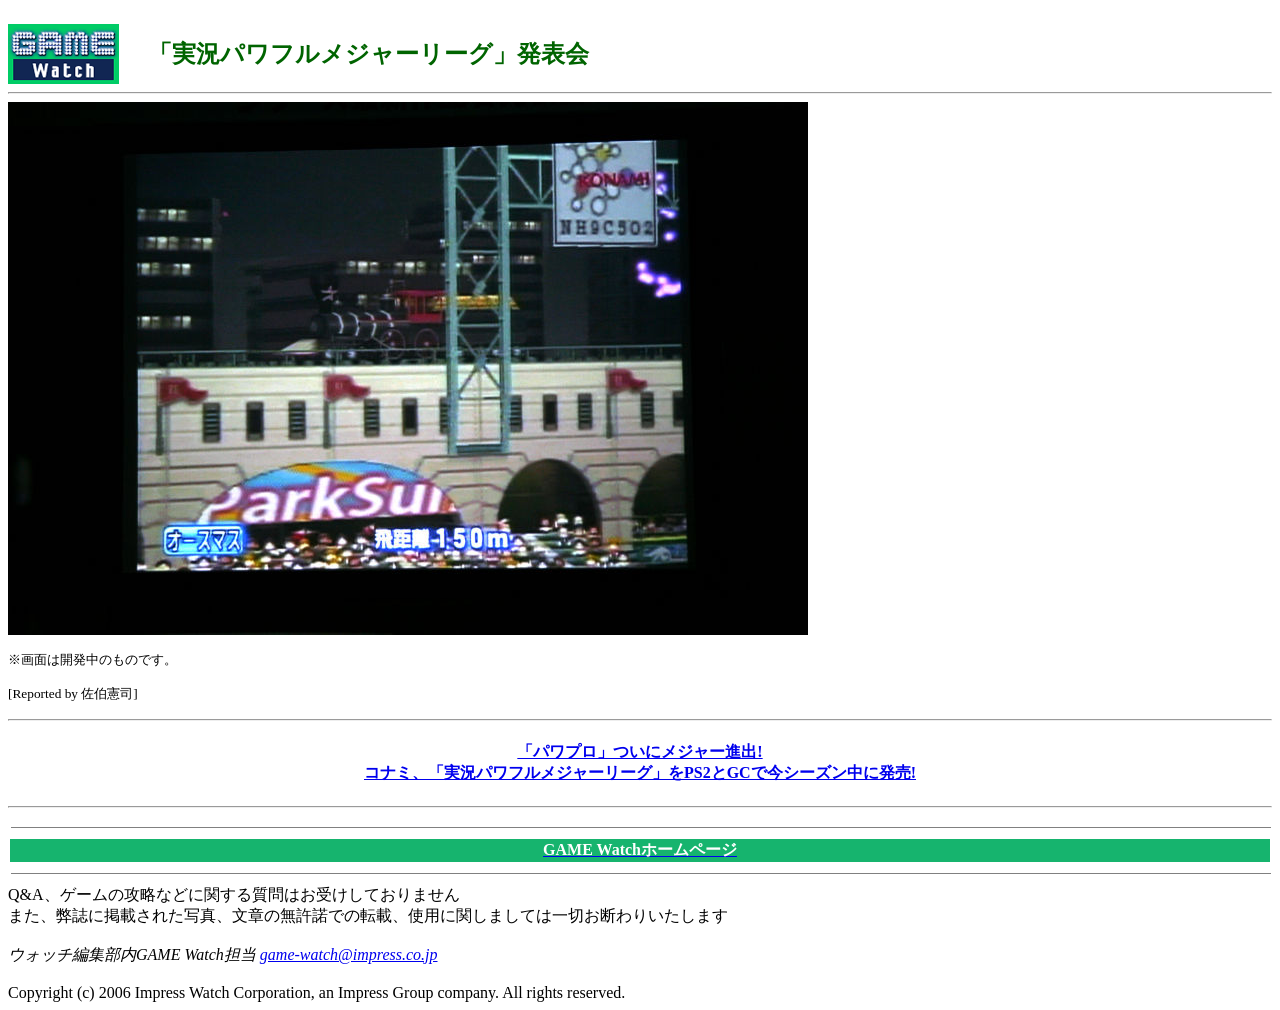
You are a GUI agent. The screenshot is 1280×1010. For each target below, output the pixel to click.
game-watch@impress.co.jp (349, 954)
